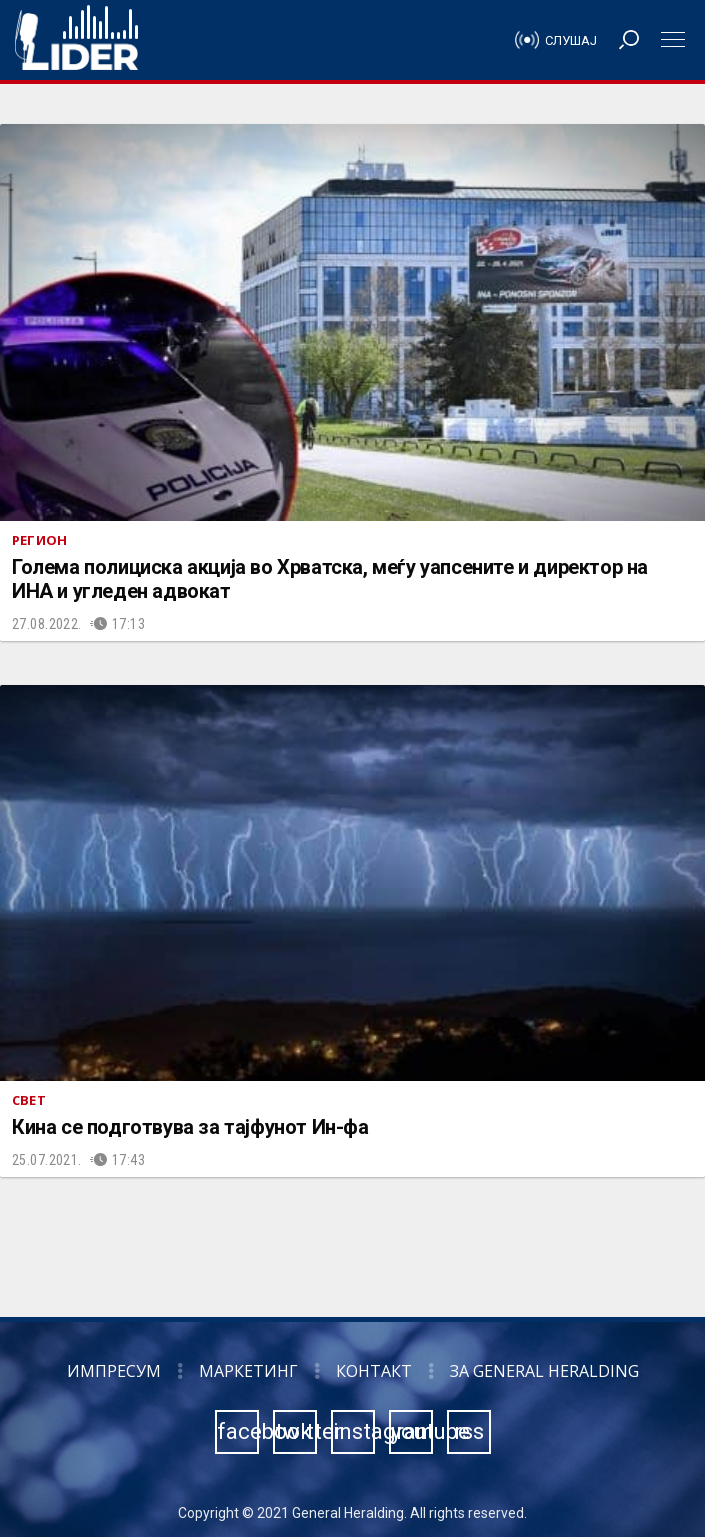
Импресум (114, 1371)
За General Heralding (544, 1371)
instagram (354, 1431)
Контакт (374, 1371)
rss (469, 1431)
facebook (238, 1431)
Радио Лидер (76, 40)
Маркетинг (248, 1371)
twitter (296, 1431)
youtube (412, 1431)
